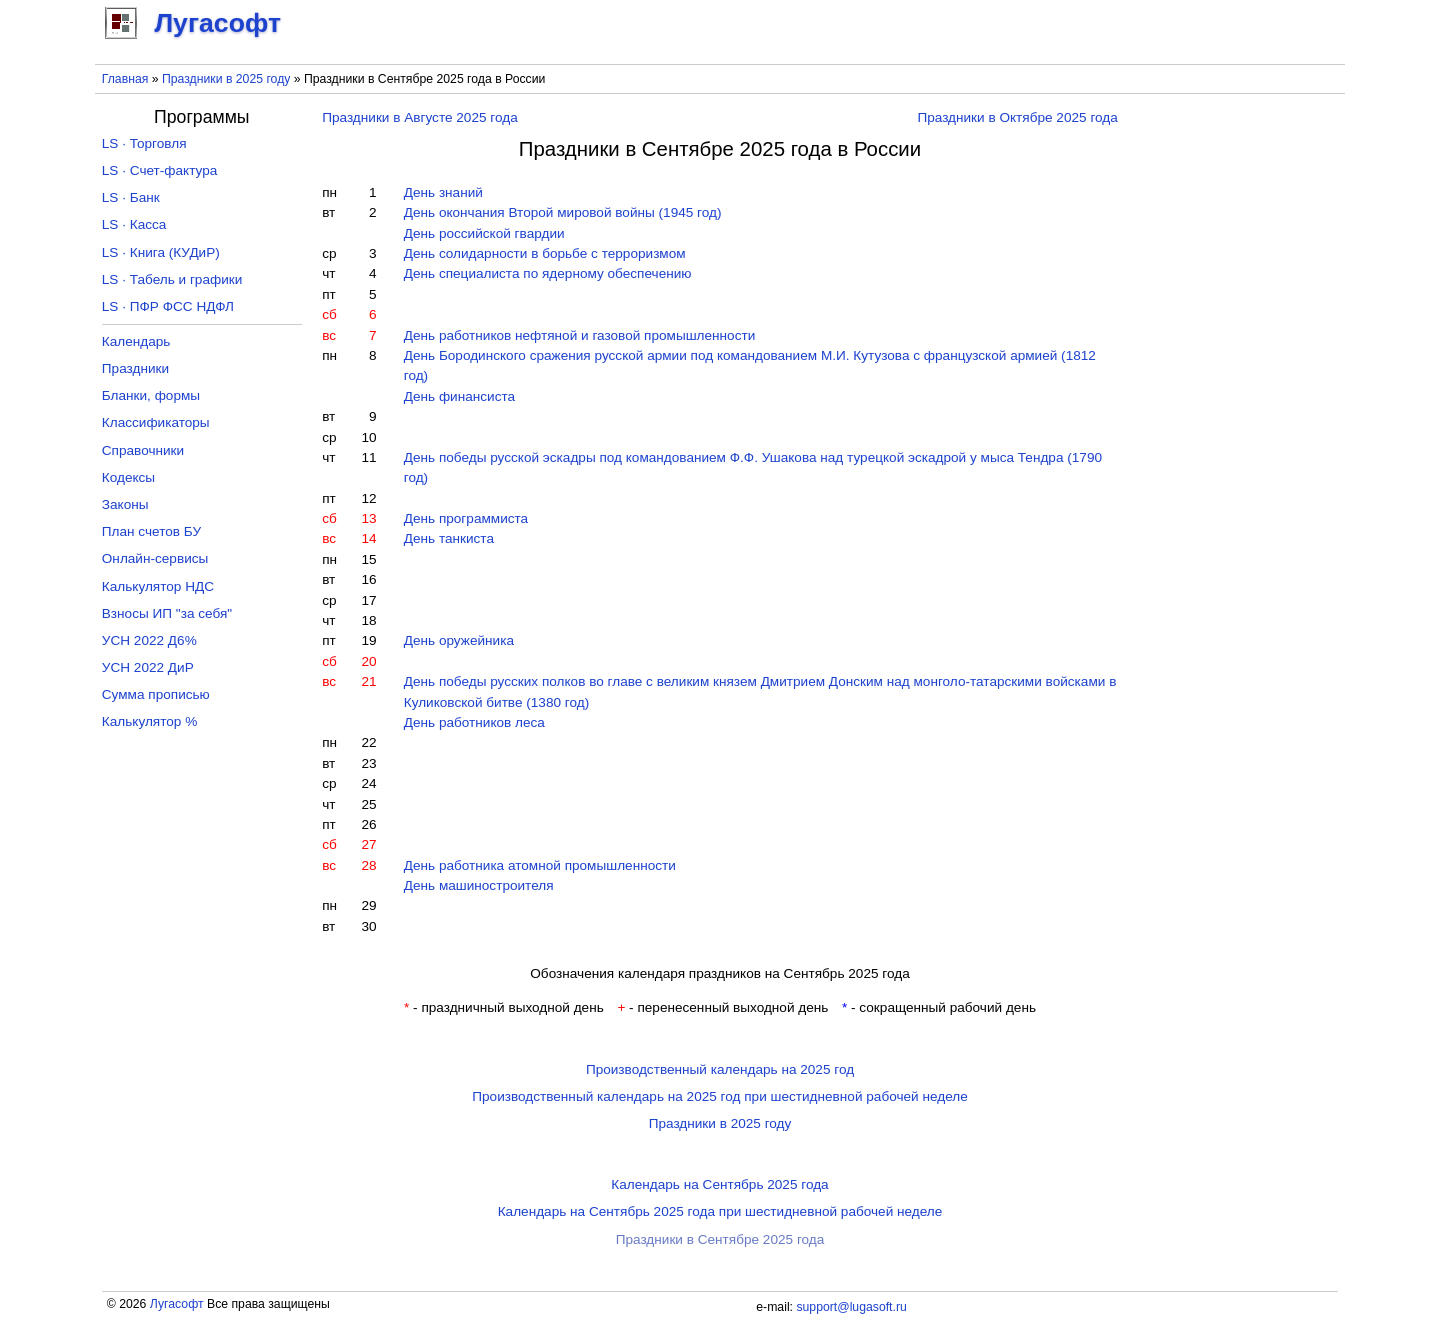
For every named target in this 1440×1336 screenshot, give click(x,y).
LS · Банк (131, 197)
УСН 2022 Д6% (149, 640)
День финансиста (459, 396)
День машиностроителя (479, 885)
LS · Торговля (144, 143)
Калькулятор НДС (158, 586)
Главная (125, 79)
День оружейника (459, 640)
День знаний (443, 192)
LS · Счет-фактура (160, 170)
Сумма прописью (156, 694)
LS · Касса (134, 224)
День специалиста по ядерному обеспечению (548, 273)
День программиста (466, 518)
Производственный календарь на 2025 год (720, 1069)
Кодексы (128, 477)
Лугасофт (177, 1304)
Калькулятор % (149, 721)
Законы (125, 504)
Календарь (136, 341)
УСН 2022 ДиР (148, 667)
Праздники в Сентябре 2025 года (720, 1239)
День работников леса (474, 722)
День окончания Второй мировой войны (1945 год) (563, 212)
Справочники (143, 450)
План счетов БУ (151, 531)
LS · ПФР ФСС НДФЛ (168, 306)
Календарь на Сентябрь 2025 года (719, 1184)
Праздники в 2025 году (226, 79)
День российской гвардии (484, 233)
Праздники (135, 368)
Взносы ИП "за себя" (167, 613)
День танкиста (449, 538)
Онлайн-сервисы (155, 558)
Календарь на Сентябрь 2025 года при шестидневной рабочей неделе (720, 1211)
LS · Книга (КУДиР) (161, 252)
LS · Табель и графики (172, 279)
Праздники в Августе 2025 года (420, 117)
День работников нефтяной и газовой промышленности (580, 335)
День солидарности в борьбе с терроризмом (545, 253)
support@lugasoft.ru (851, 1307)
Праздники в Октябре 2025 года (1017, 117)
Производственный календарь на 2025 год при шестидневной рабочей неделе (720, 1096)
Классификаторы (156, 422)
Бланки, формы (151, 395)
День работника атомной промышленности (540, 865)
